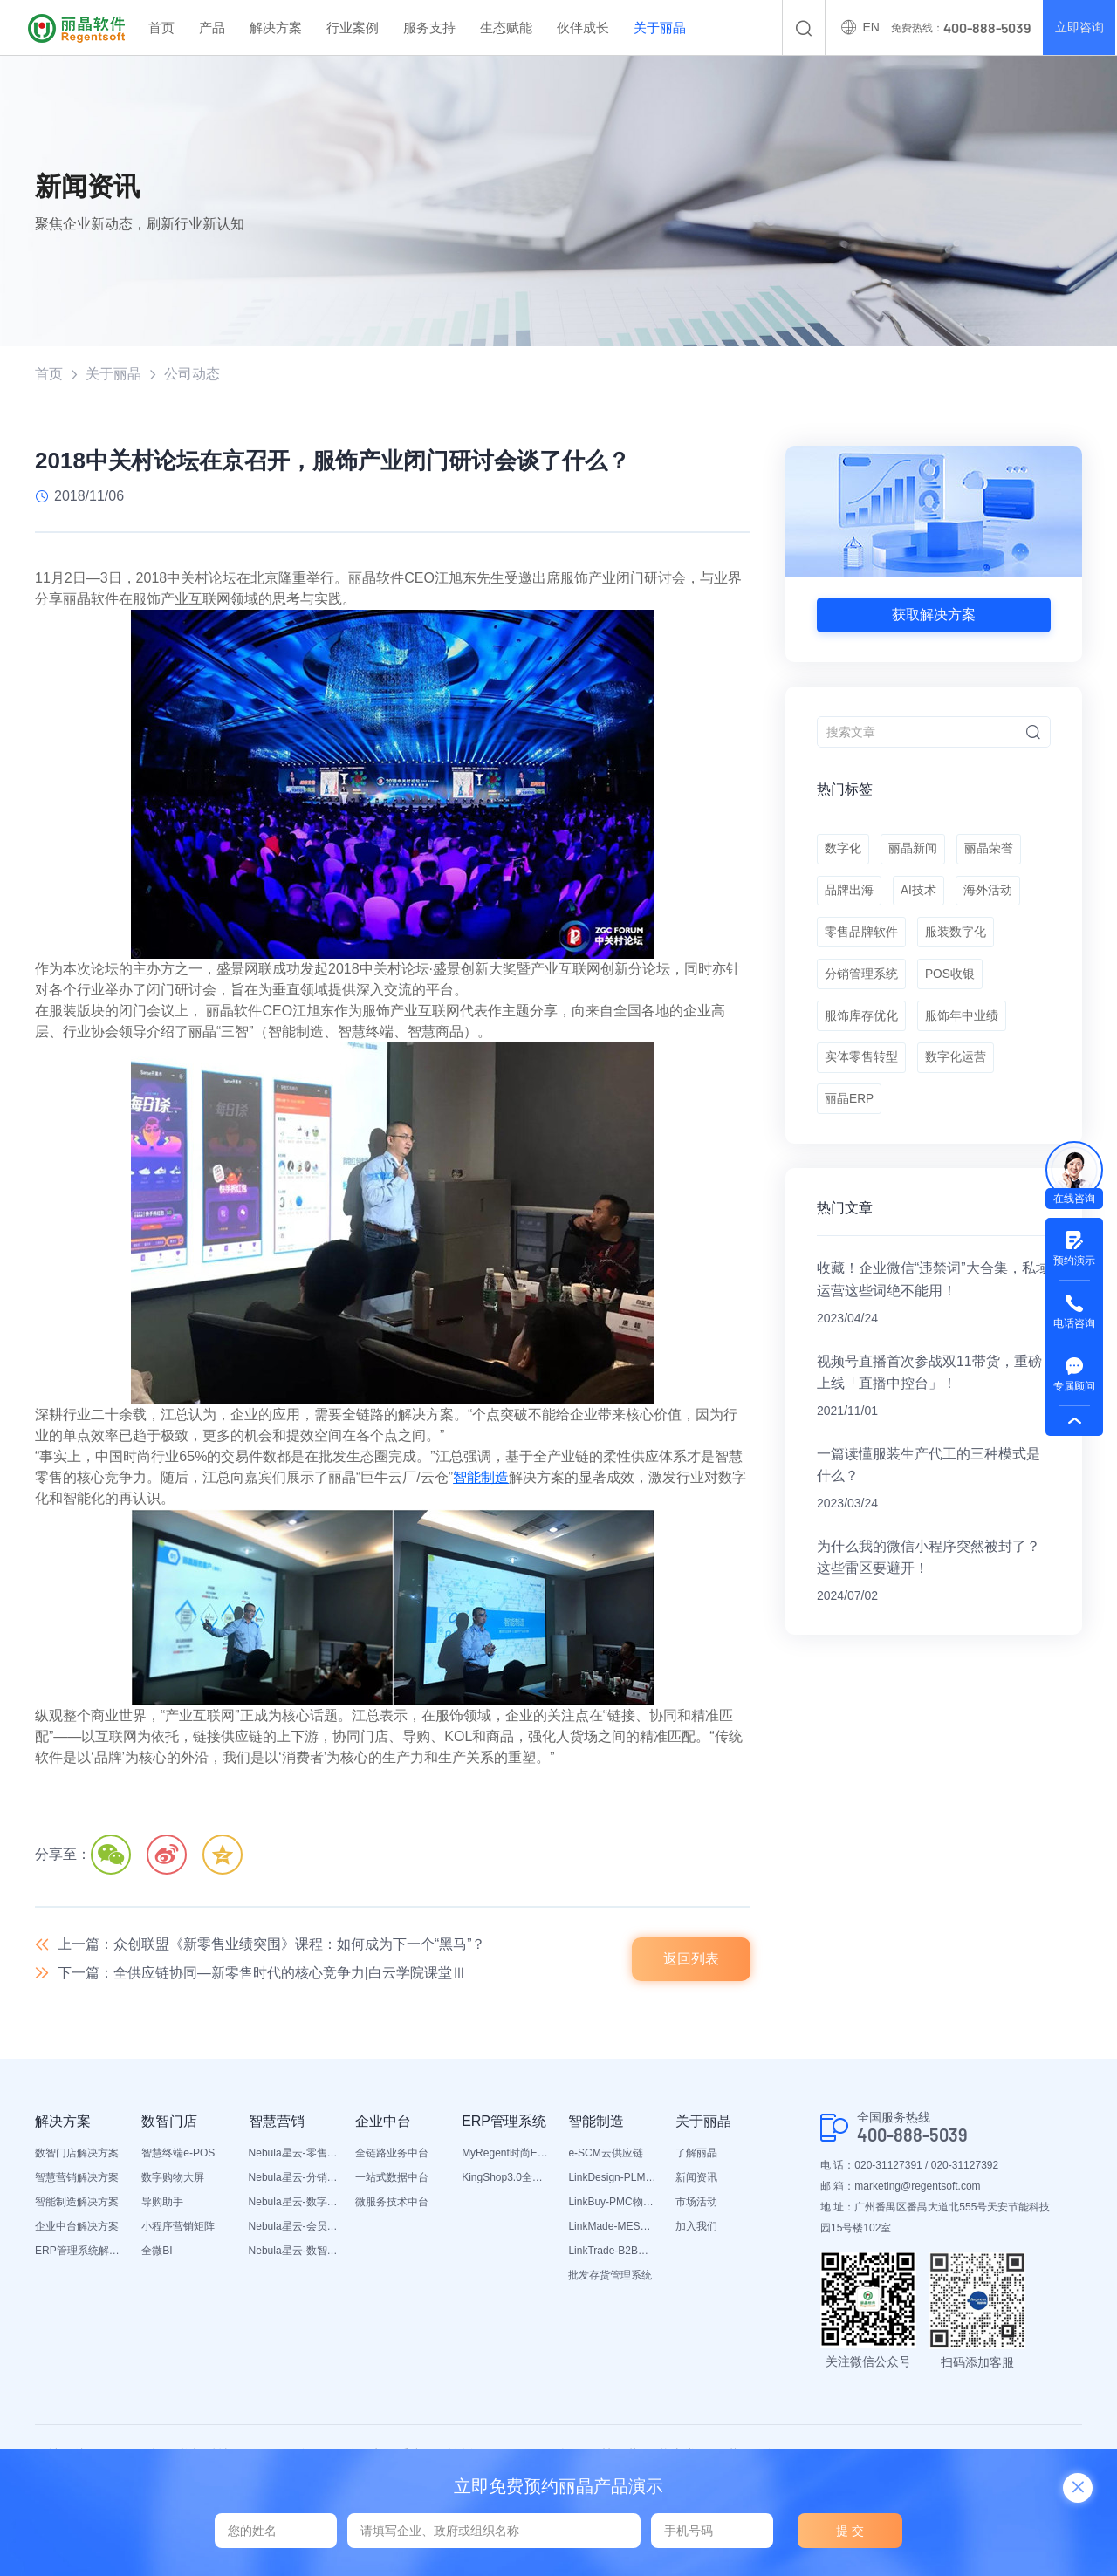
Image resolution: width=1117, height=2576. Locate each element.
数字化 (843, 851)
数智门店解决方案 (77, 2155)
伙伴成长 (583, 27)
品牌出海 (849, 894)
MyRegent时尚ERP (506, 2155)
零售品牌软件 (861, 938)
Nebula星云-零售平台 (293, 2155)
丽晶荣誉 (990, 851)
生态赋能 (506, 27)
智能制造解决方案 (77, 2203)
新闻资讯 (696, 2179)
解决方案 (276, 27)
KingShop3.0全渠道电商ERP (506, 2179)
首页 (161, 27)
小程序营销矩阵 (178, 2228)
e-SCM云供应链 (605, 2155)
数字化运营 (956, 1069)
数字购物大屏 (172, 2179)
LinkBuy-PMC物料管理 (612, 2203)
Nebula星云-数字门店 (293, 2203)
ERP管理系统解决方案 (79, 2252)
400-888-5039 (912, 2136)
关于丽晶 (660, 27)
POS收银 (951, 981)
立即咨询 (1078, 28)
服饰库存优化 (861, 1025)
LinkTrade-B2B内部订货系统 (612, 2252)
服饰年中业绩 (962, 1025)
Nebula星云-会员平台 (293, 2228)
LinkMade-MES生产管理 (612, 2228)
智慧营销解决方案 (77, 2179)
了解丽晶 (696, 2155)
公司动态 (192, 373)
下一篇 (262, 1974)
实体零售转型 (861, 1069)
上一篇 (272, 1944)
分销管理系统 (861, 981)
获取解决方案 (934, 614)
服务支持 (429, 27)
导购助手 (162, 2203)
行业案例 (352, 27)
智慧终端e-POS (178, 2155)
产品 (212, 27)
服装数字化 (956, 938)
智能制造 (481, 1478)
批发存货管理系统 (610, 2277)
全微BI (156, 2252)
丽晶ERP (849, 1112)
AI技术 (919, 894)
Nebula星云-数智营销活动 (293, 2252)
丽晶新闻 (913, 851)
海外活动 (989, 894)
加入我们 (696, 2228)
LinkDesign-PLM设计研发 (612, 2179)
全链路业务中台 (391, 2155)
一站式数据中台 (391, 2179)
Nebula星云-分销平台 (293, 2179)
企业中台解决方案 (77, 2228)
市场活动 (696, 2203)
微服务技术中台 (391, 2203)
